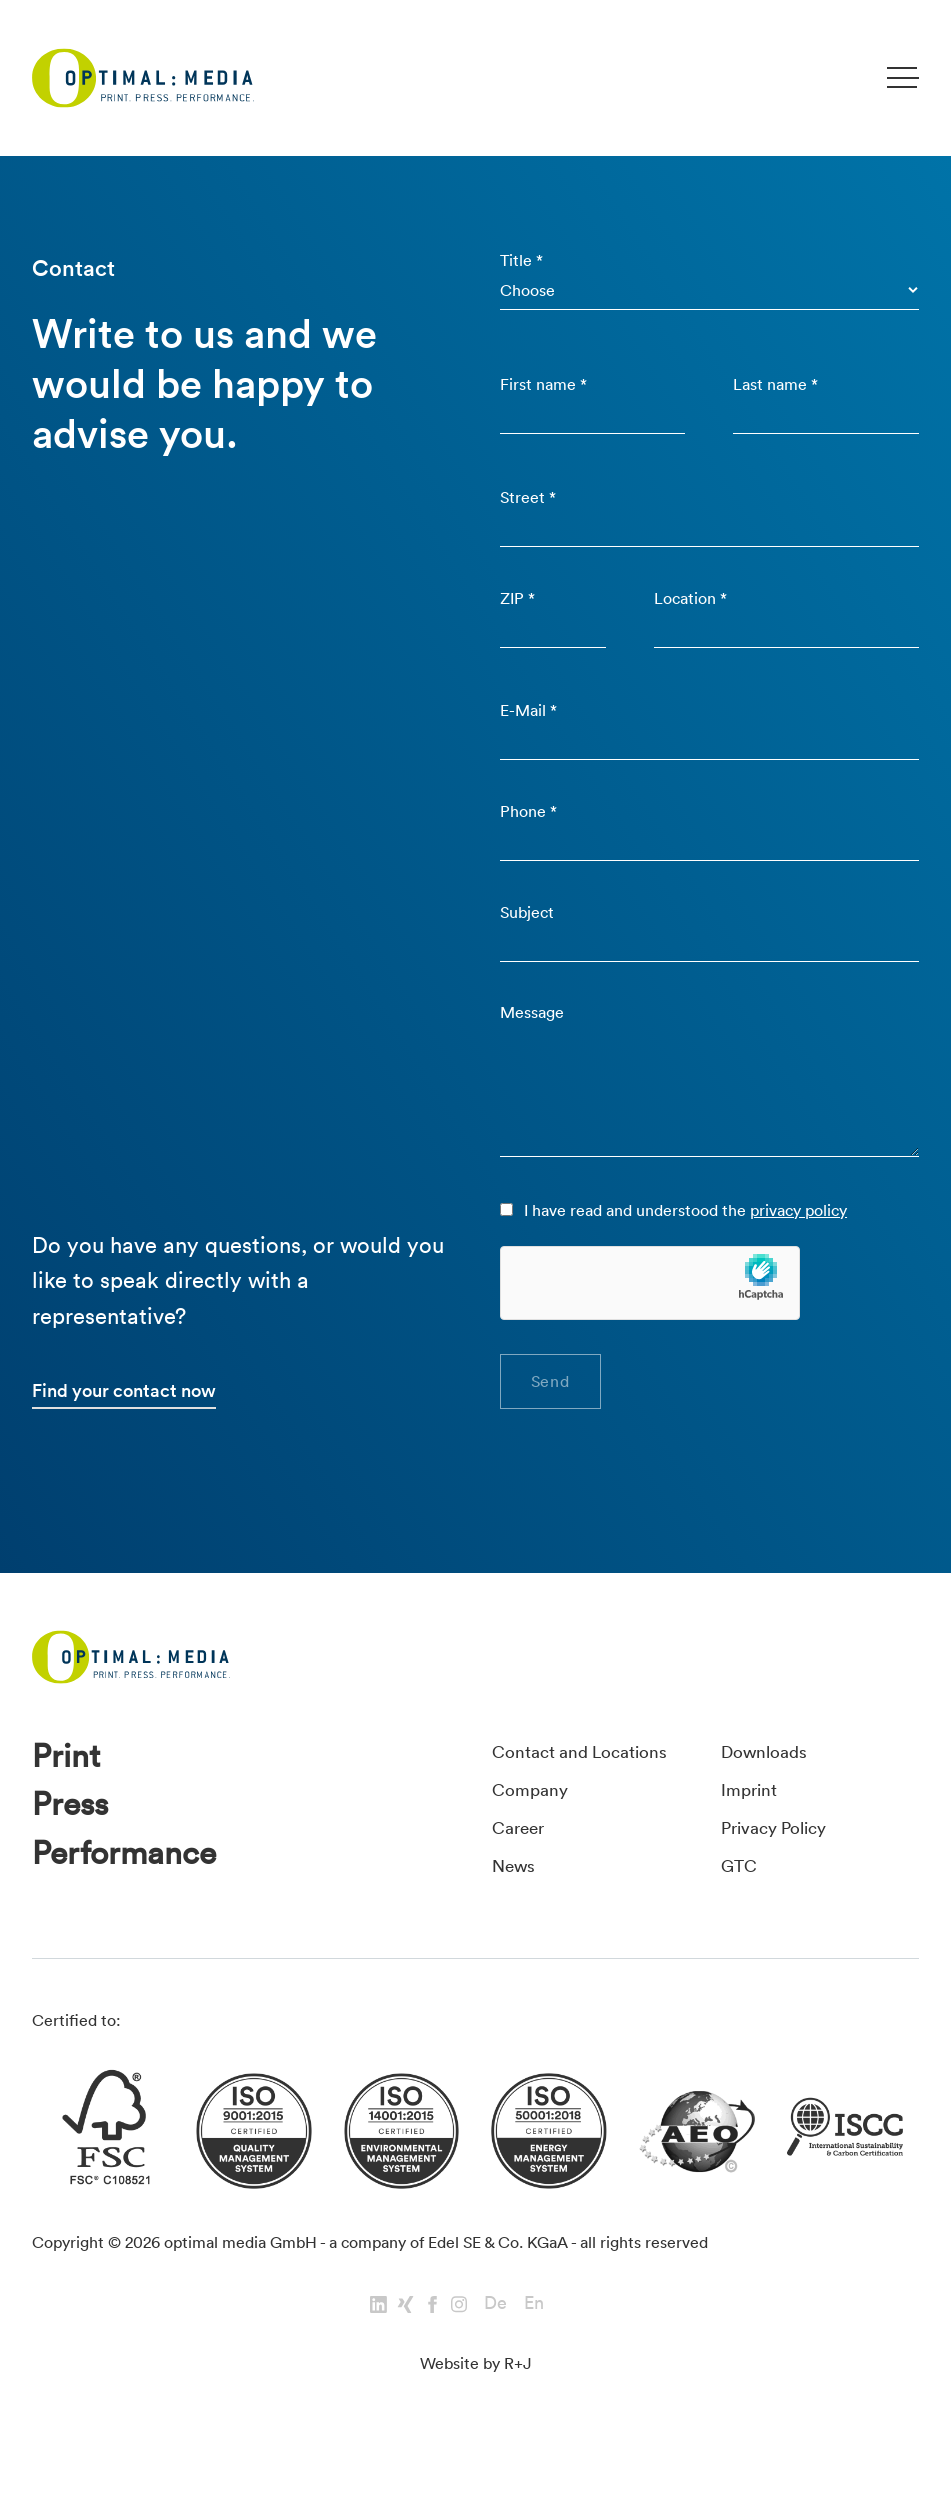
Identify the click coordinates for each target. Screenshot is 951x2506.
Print (69, 1795)
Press (74, 1848)
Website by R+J (476, 2413)
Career (521, 1864)
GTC (741, 1902)
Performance (133, 1901)
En (534, 2352)
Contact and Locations (590, 1788)
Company (533, 1826)
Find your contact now (129, 1426)
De (495, 2352)
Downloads (769, 1788)
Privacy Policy (780, 1864)
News (516, 1902)
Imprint (752, 1826)
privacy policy (799, 1242)
